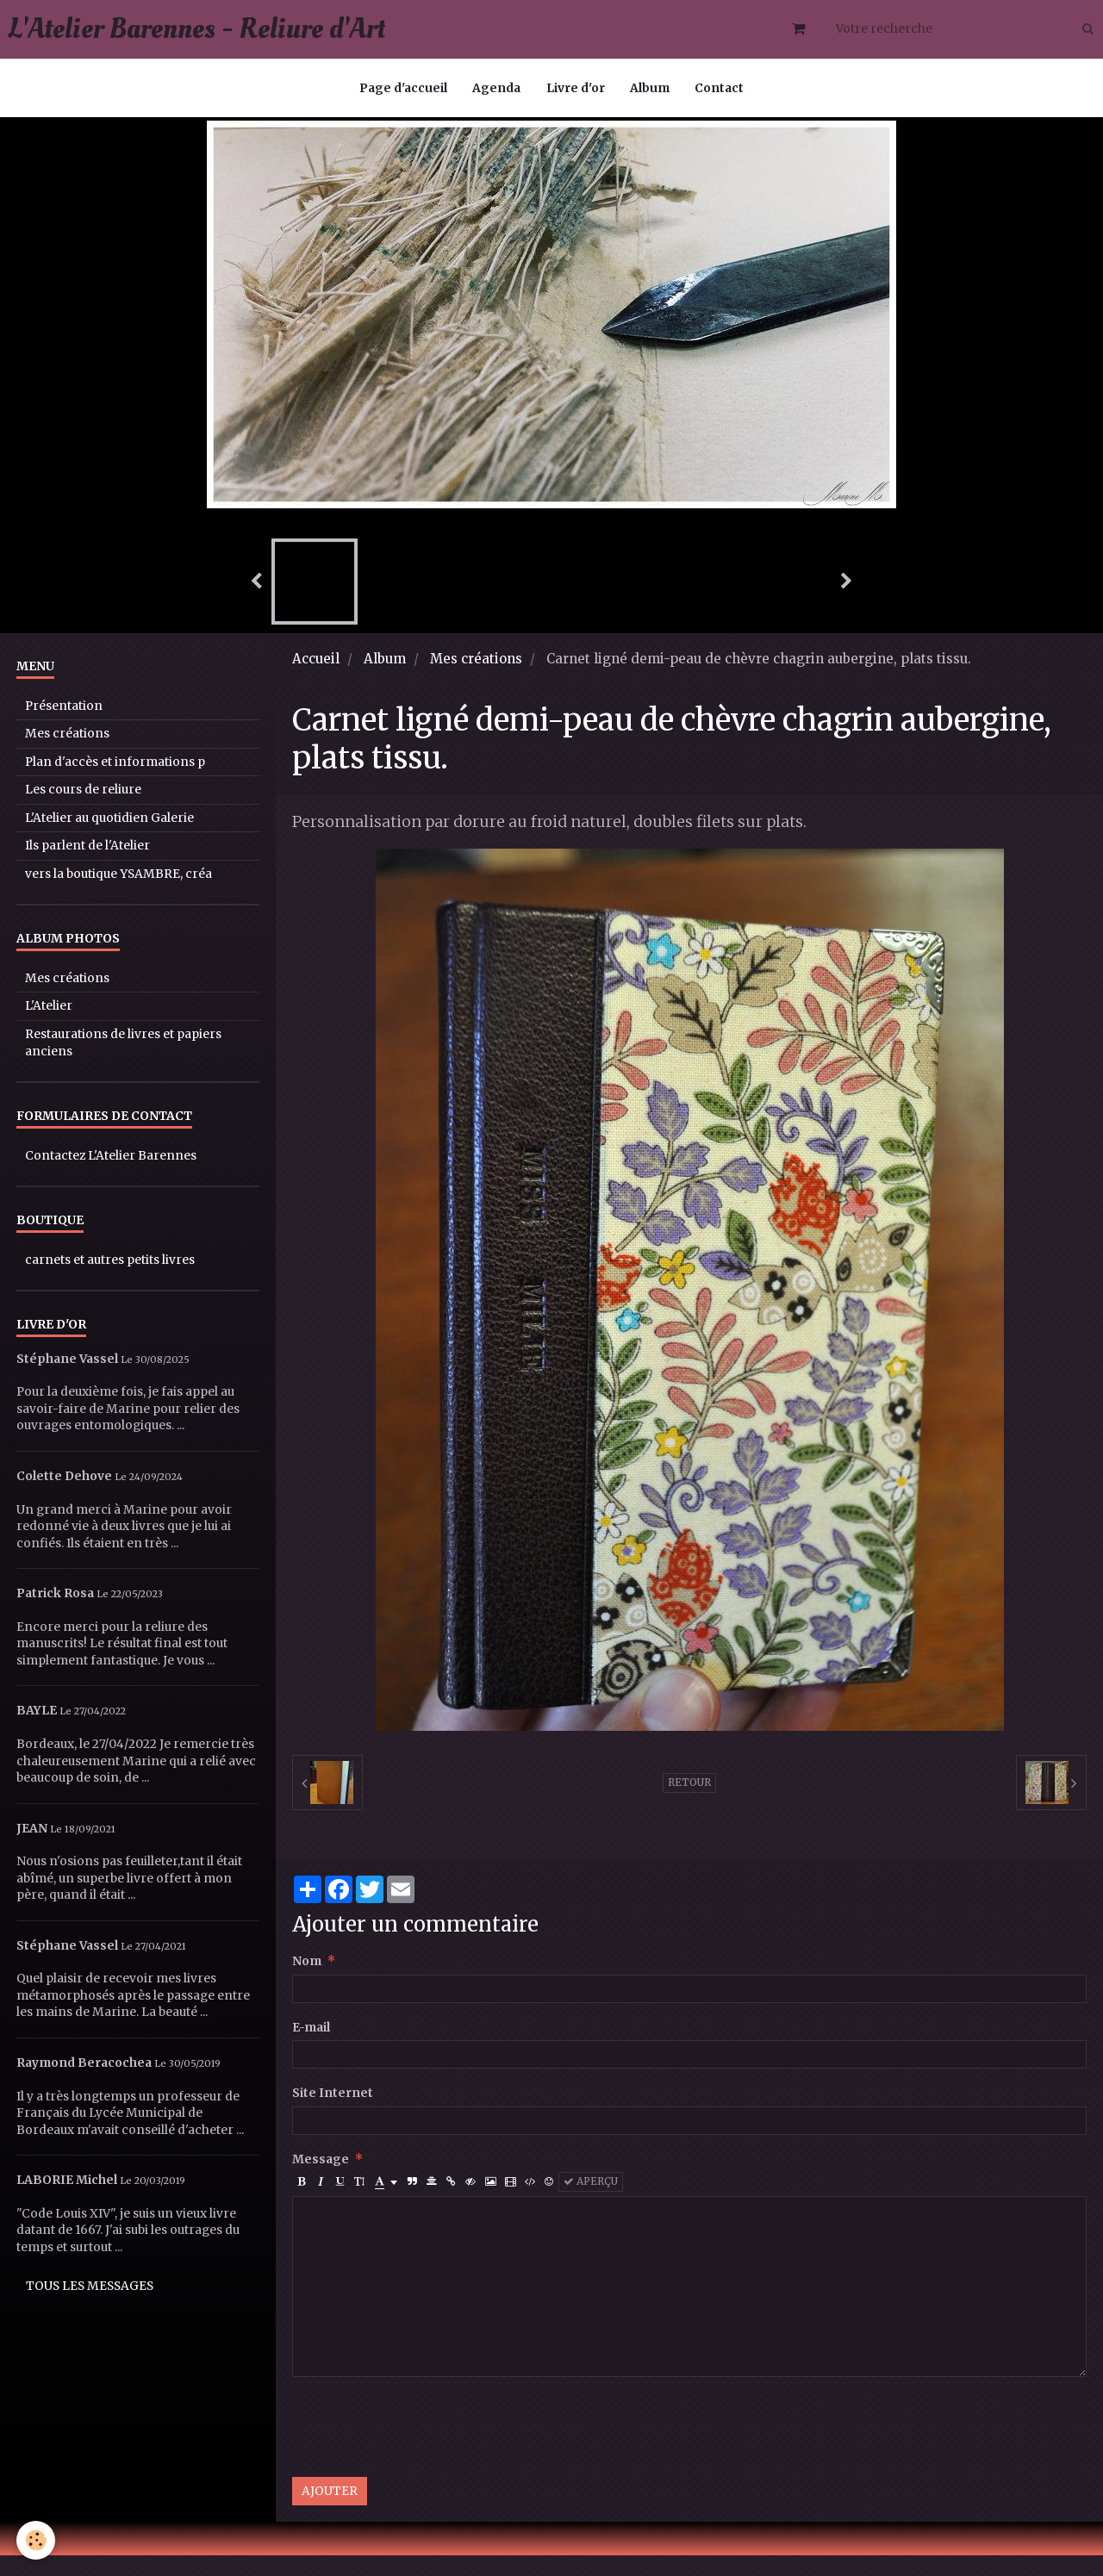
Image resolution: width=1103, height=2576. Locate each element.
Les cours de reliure (83, 810)
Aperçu (591, 2202)
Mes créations (476, 679)
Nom (306, 1982)
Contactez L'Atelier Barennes (110, 1176)
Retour (689, 1803)
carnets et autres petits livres (110, 1280)
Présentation (64, 726)
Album (650, 89)
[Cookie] (36, 2540)
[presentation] (423, 2447)
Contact (720, 89)
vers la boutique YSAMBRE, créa (118, 894)
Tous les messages (89, 2306)
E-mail (311, 2048)
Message (320, 2180)
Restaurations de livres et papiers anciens (123, 1064)
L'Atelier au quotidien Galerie (109, 838)
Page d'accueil (402, 89)
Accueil (316, 679)
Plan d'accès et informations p (115, 782)
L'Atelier (48, 1026)
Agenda (496, 89)
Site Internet (332, 2113)
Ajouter (330, 2511)
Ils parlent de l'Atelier (87, 866)
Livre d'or (575, 89)
